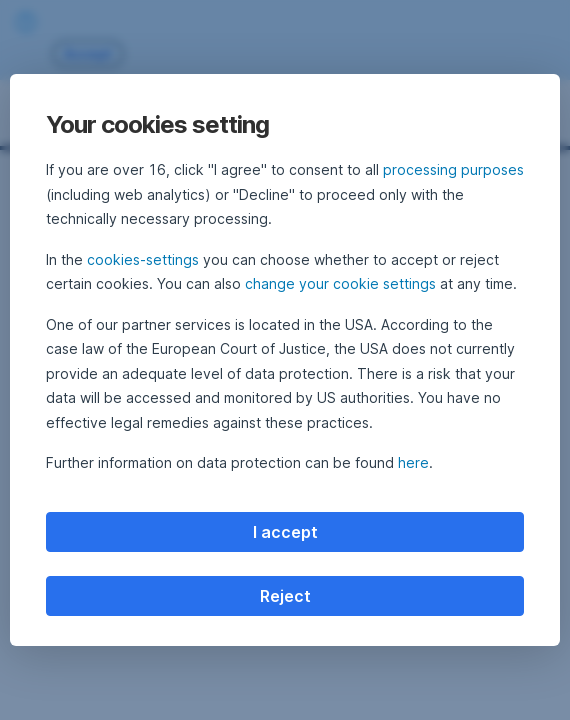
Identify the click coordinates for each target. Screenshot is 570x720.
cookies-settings (143, 259)
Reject (285, 596)
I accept (285, 532)
